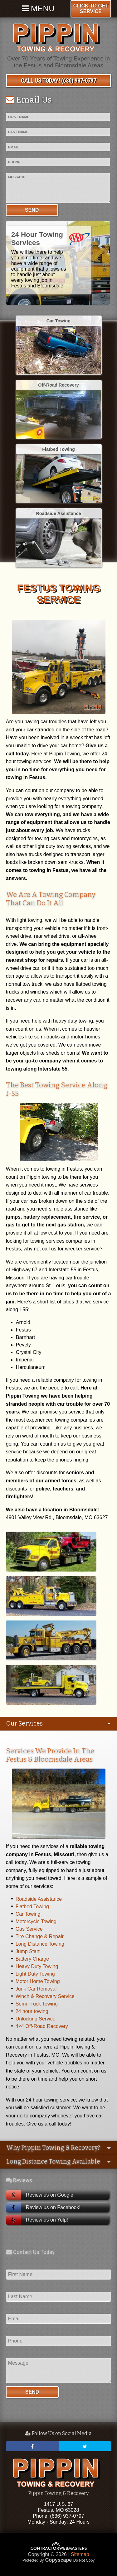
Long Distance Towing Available (53, 2161)
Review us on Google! (40, 2195)
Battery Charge (32, 1959)
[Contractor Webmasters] (58, 2548)
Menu (38, 8)
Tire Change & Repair (40, 1936)
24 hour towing (32, 2011)
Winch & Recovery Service (45, 1996)
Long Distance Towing (40, 1944)
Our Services (24, 1723)
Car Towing (28, 1914)
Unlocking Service (36, 2018)
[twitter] (85, 2446)
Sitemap (80, 2554)
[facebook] (32, 2446)
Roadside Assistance (39, 1899)
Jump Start (28, 1951)
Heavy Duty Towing (37, 1966)
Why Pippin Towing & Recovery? (53, 2147)
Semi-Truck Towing (37, 2003)
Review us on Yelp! (37, 2220)
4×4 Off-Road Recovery (42, 2026)
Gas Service (29, 1929)
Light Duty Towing (35, 1974)
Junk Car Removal (36, 1988)
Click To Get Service (91, 8)
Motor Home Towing (38, 1981)
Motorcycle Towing (36, 1921)
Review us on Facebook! (43, 2207)
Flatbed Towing (32, 1906)
